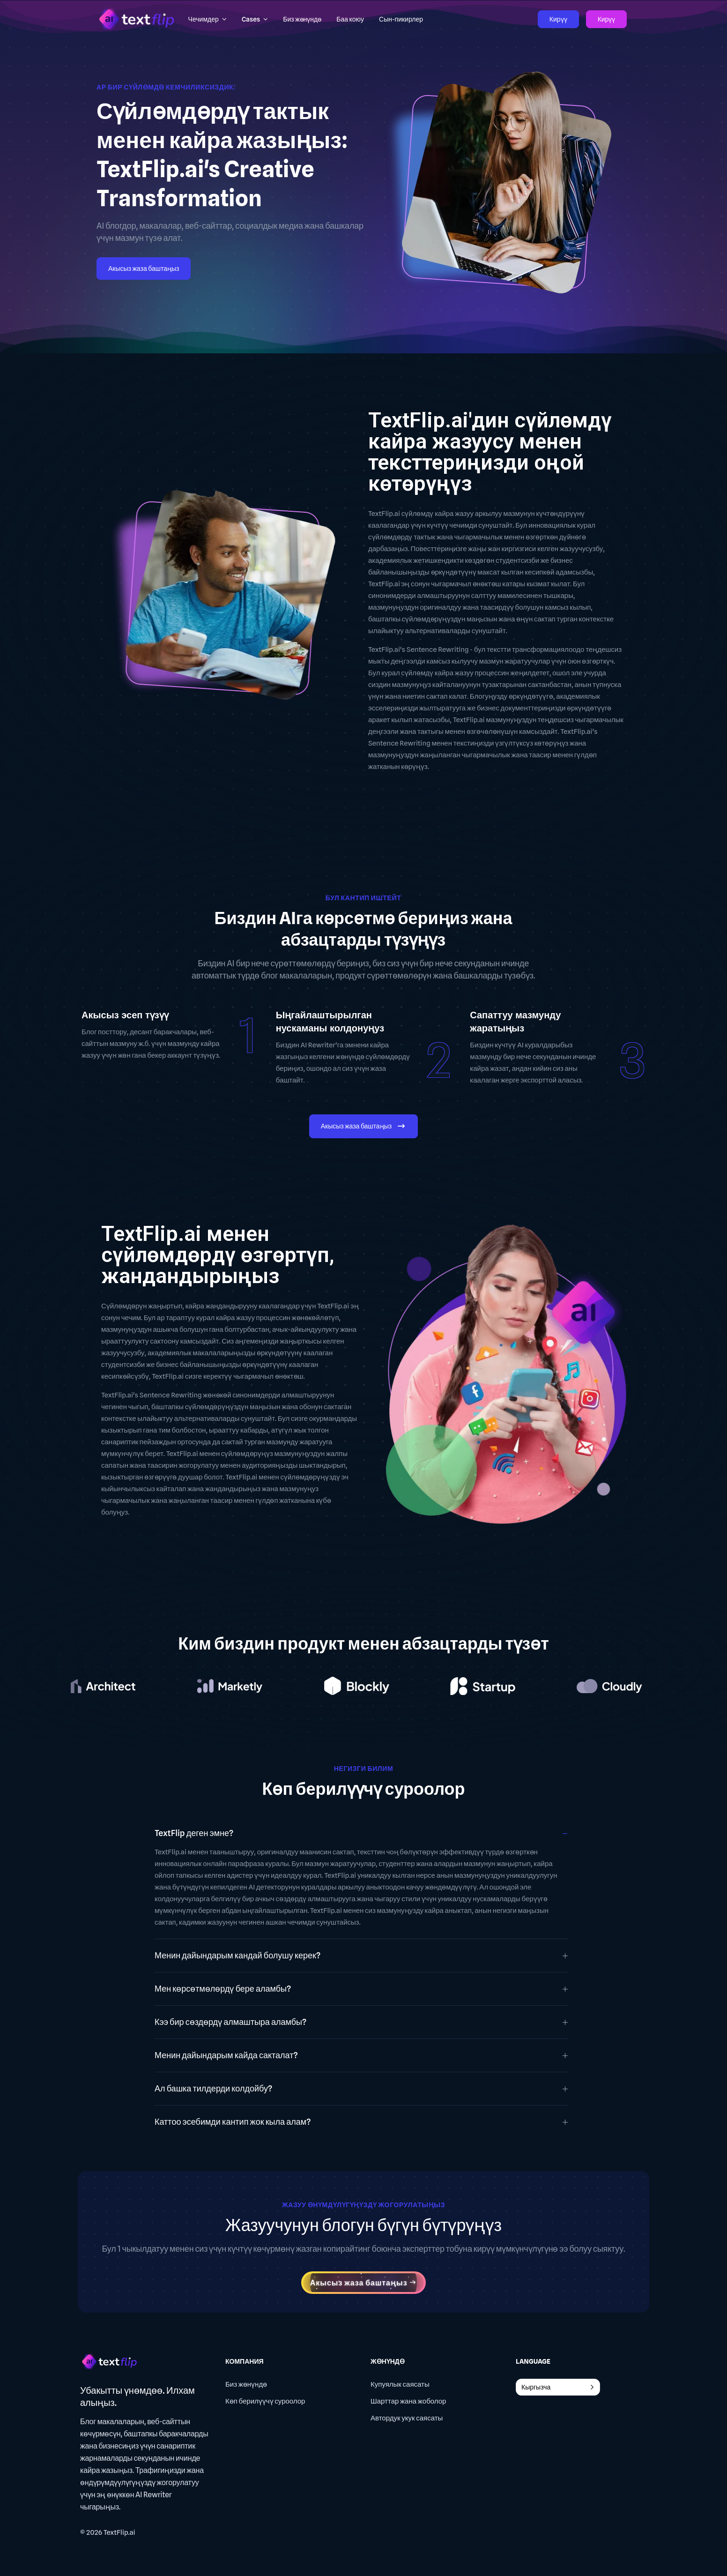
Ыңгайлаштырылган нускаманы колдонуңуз (330, 1021)
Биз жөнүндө (246, 2384)
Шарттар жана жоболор (408, 2401)
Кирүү (558, 19)
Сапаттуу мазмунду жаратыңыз (515, 1021)
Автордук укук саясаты (407, 2418)
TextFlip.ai (119, 2532)
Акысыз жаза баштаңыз (143, 268)
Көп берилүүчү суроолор (265, 2401)
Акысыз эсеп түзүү (125, 1015)
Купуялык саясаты (400, 2384)
